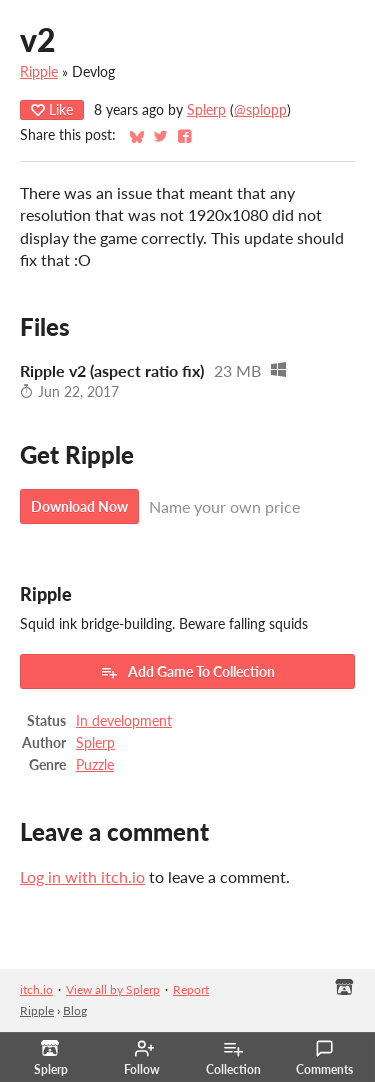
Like (52, 109)
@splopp (260, 110)
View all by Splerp (113, 989)
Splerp (206, 110)
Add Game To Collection (187, 672)
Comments (324, 1058)
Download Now (79, 506)
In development (124, 721)
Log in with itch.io (82, 876)
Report (191, 989)
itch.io (36, 989)
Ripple (39, 72)
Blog (75, 1010)
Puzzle (95, 765)
